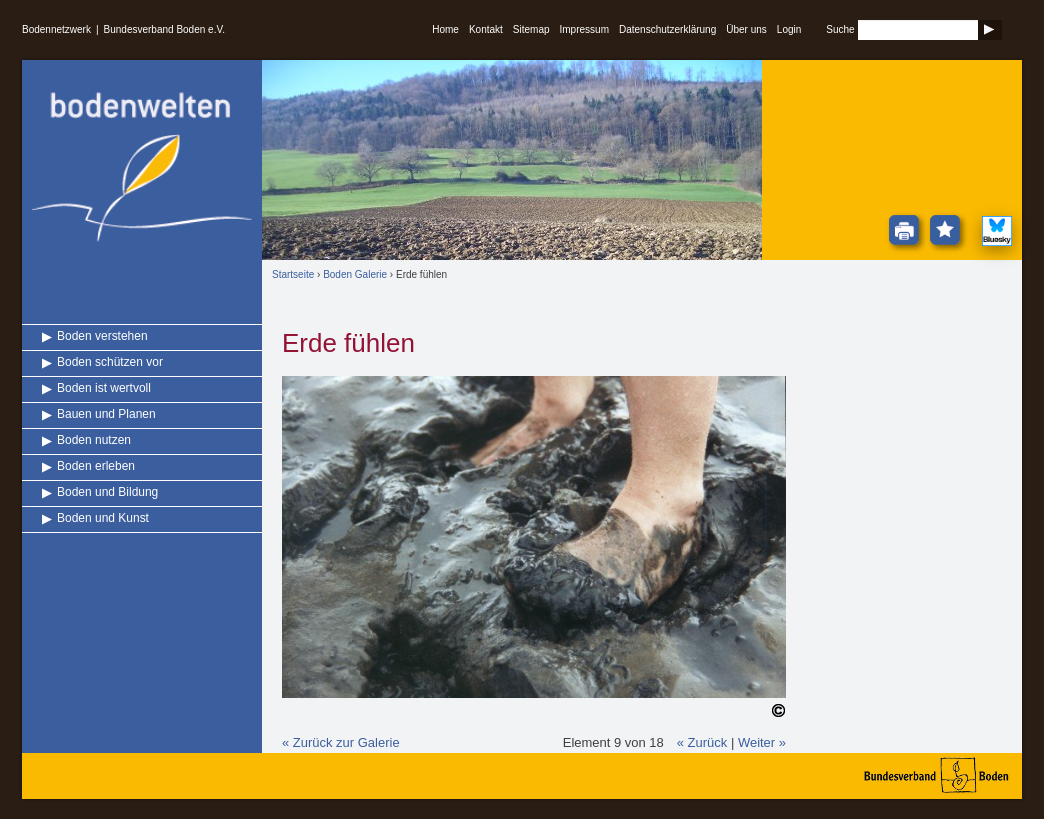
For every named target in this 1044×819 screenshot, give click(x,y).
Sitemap (531, 29)
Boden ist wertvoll (104, 388)
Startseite (293, 274)
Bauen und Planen (106, 414)
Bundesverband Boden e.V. (164, 29)
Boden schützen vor (110, 362)
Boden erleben (96, 466)
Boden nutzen (94, 440)
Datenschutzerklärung (667, 29)
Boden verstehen (102, 336)
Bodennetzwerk (56, 29)
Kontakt (486, 29)
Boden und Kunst (103, 518)
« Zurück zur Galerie (341, 742)
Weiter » (762, 742)
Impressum (584, 29)
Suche (840, 29)
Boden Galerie (355, 274)
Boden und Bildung (107, 492)
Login (789, 29)
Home (445, 29)
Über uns (746, 29)
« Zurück (702, 742)
